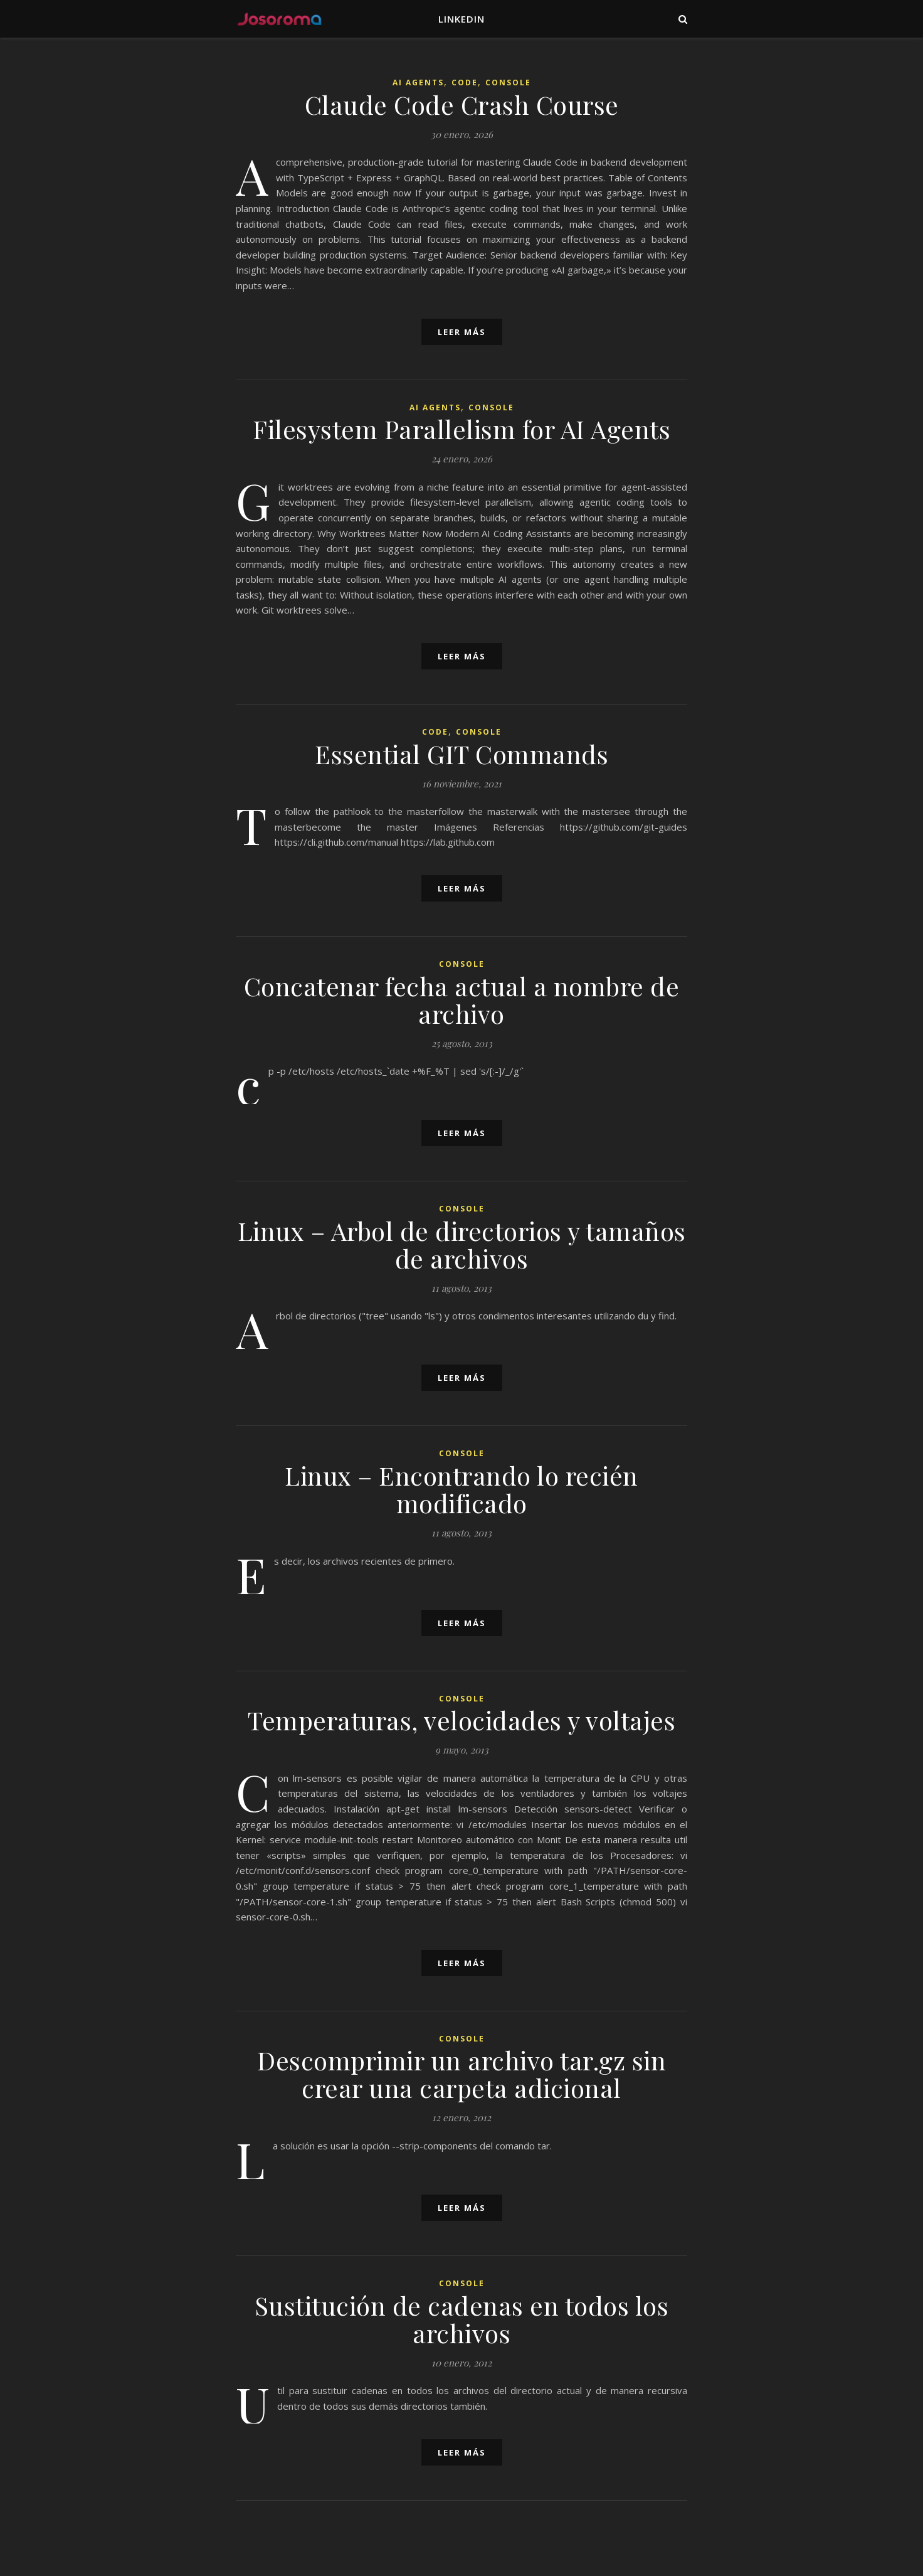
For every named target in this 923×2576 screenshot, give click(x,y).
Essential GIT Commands (461, 753)
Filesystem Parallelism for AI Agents (461, 428)
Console (508, 82)
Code (464, 82)
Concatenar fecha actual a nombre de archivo (462, 999)
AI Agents (418, 82)
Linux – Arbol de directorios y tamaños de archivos (462, 1244)
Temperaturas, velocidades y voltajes (461, 1720)
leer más (462, 332)
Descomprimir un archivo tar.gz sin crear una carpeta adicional (461, 2073)
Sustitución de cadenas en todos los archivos (462, 2319)
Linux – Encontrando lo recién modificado (461, 1489)
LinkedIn (461, 19)
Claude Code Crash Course (462, 104)
